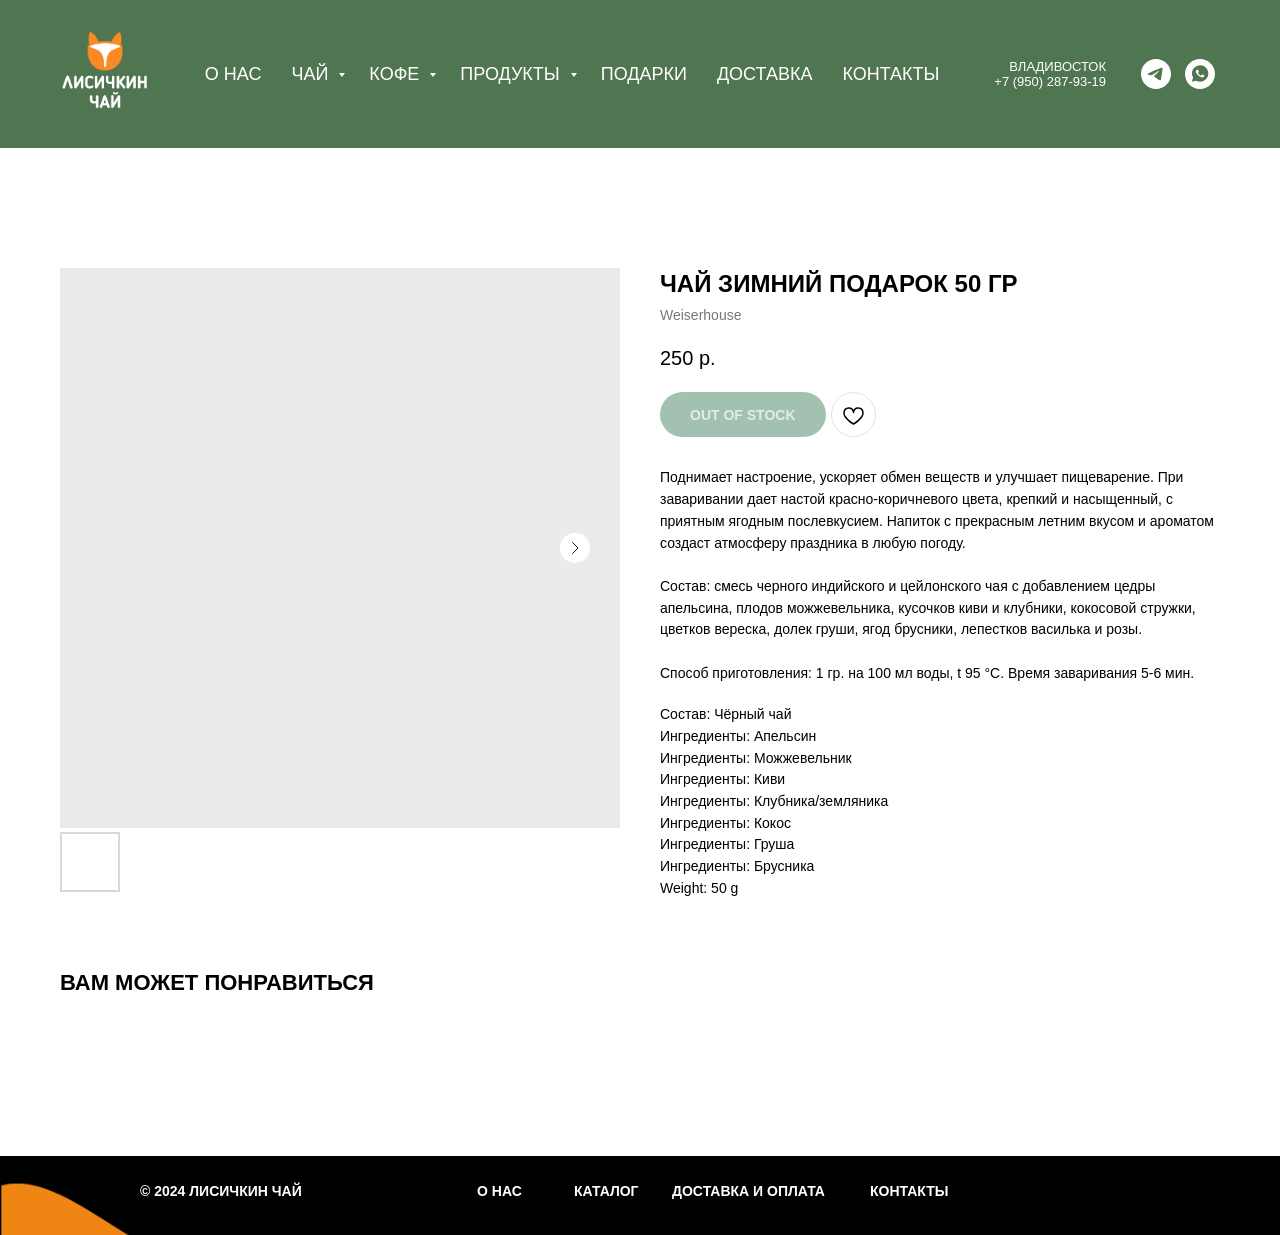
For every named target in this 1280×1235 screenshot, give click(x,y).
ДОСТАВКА (765, 74)
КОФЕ (396, 74)
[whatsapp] (1200, 74)
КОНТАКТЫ (890, 74)
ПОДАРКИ (644, 74)
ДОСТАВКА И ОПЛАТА (748, 1191)
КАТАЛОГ (606, 1191)
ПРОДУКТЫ (512, 74)
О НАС (233, 74)
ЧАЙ (312, 74)
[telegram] (1156, 74)
